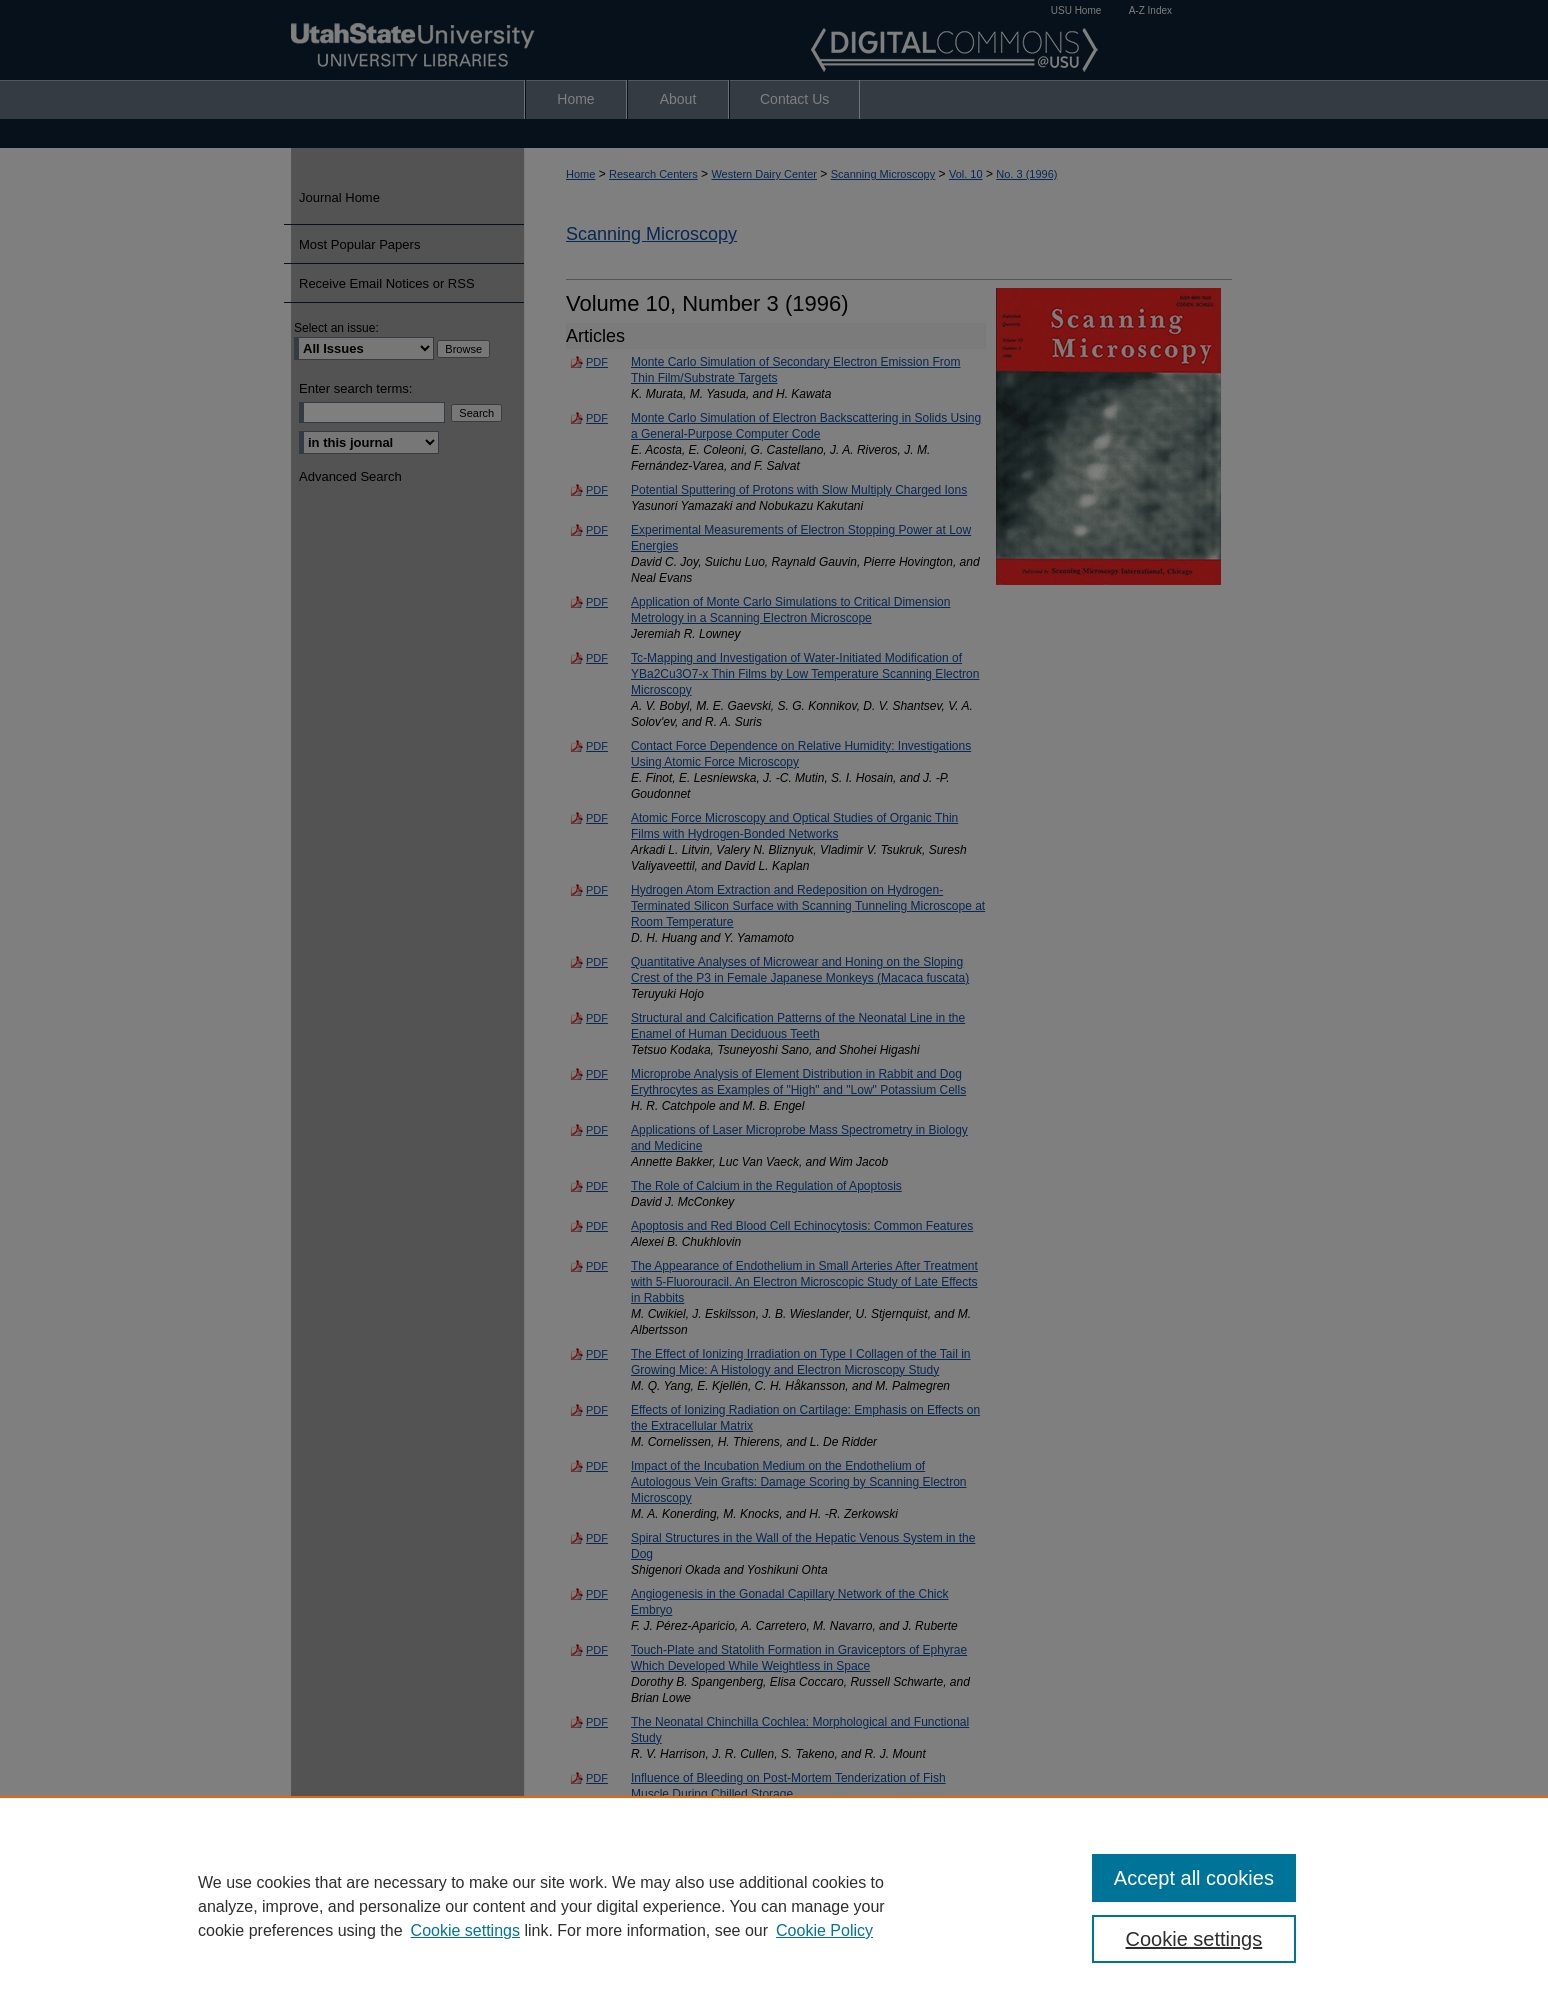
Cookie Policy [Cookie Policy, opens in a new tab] (824, 1930)
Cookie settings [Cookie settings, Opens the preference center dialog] (1194, 1939)
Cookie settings (465, 1930)
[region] (774, 1906)
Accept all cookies (1194, 1878)
